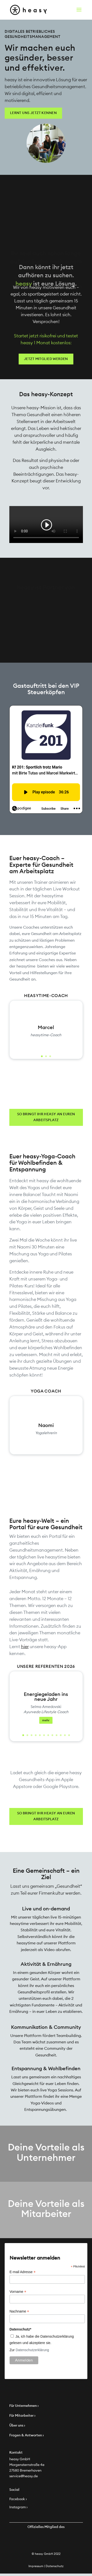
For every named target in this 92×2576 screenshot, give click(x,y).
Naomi (46, 1425)
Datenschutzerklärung (32, 2350)
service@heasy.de (23, 2476)
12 (69, 1735)
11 (65, 1735)
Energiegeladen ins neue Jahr (46, 1696)
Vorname (18, 2291)
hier (25, 1646)
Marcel (46, 1027)
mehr (46, 1720)
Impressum (35, 2566)
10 (61, 1735)
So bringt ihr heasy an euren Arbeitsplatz (46, 1117)
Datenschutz (55, 2566)
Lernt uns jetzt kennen (33, 113)
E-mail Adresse (23, 2272)
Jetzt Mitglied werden (46, 359)
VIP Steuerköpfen (53, 689)
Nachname (19, 2311)
